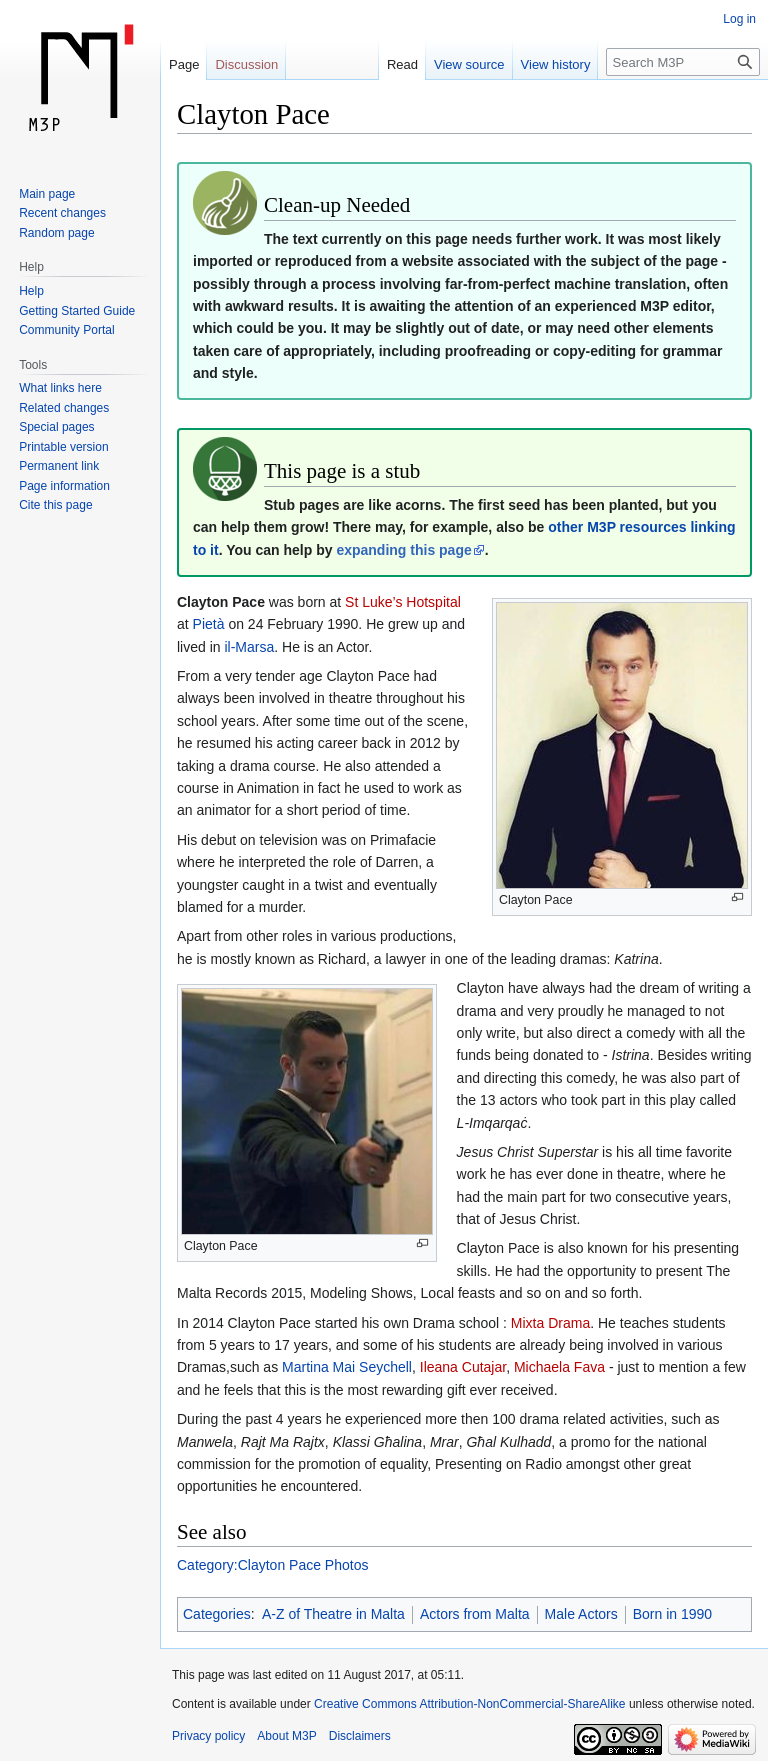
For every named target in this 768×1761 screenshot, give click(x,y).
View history (556, 64)
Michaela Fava (559, 1367)
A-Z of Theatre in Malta (333, 1614)
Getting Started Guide (77, 311)
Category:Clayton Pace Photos (272, 1565)
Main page (47, 194)
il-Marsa (249, 647)
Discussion (246, 64)
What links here (60, 388)
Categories (217, 1614)
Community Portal (66, 330)
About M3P (286, 1736)
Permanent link (59, 466)
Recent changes (62, 213)
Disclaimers (360, 1736)
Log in (739, 19)
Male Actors (581, 1614)
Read (402, 64)
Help (31, 291)
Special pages (56, 427)
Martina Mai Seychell (347, 1367)
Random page (56, 233)
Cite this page (55, 505)
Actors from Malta (475, 1614)
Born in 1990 (672, 1614)
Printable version (63, 447)
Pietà (209, 624)
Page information (64, 486)
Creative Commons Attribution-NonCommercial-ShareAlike (469, 1704)
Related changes (64, 408)
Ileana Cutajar (463, 1367)
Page (184, 64)
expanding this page (403, 550)
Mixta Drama (550, 1323)
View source (469, 64)
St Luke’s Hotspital (403, 602)
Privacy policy (208, 1736)
